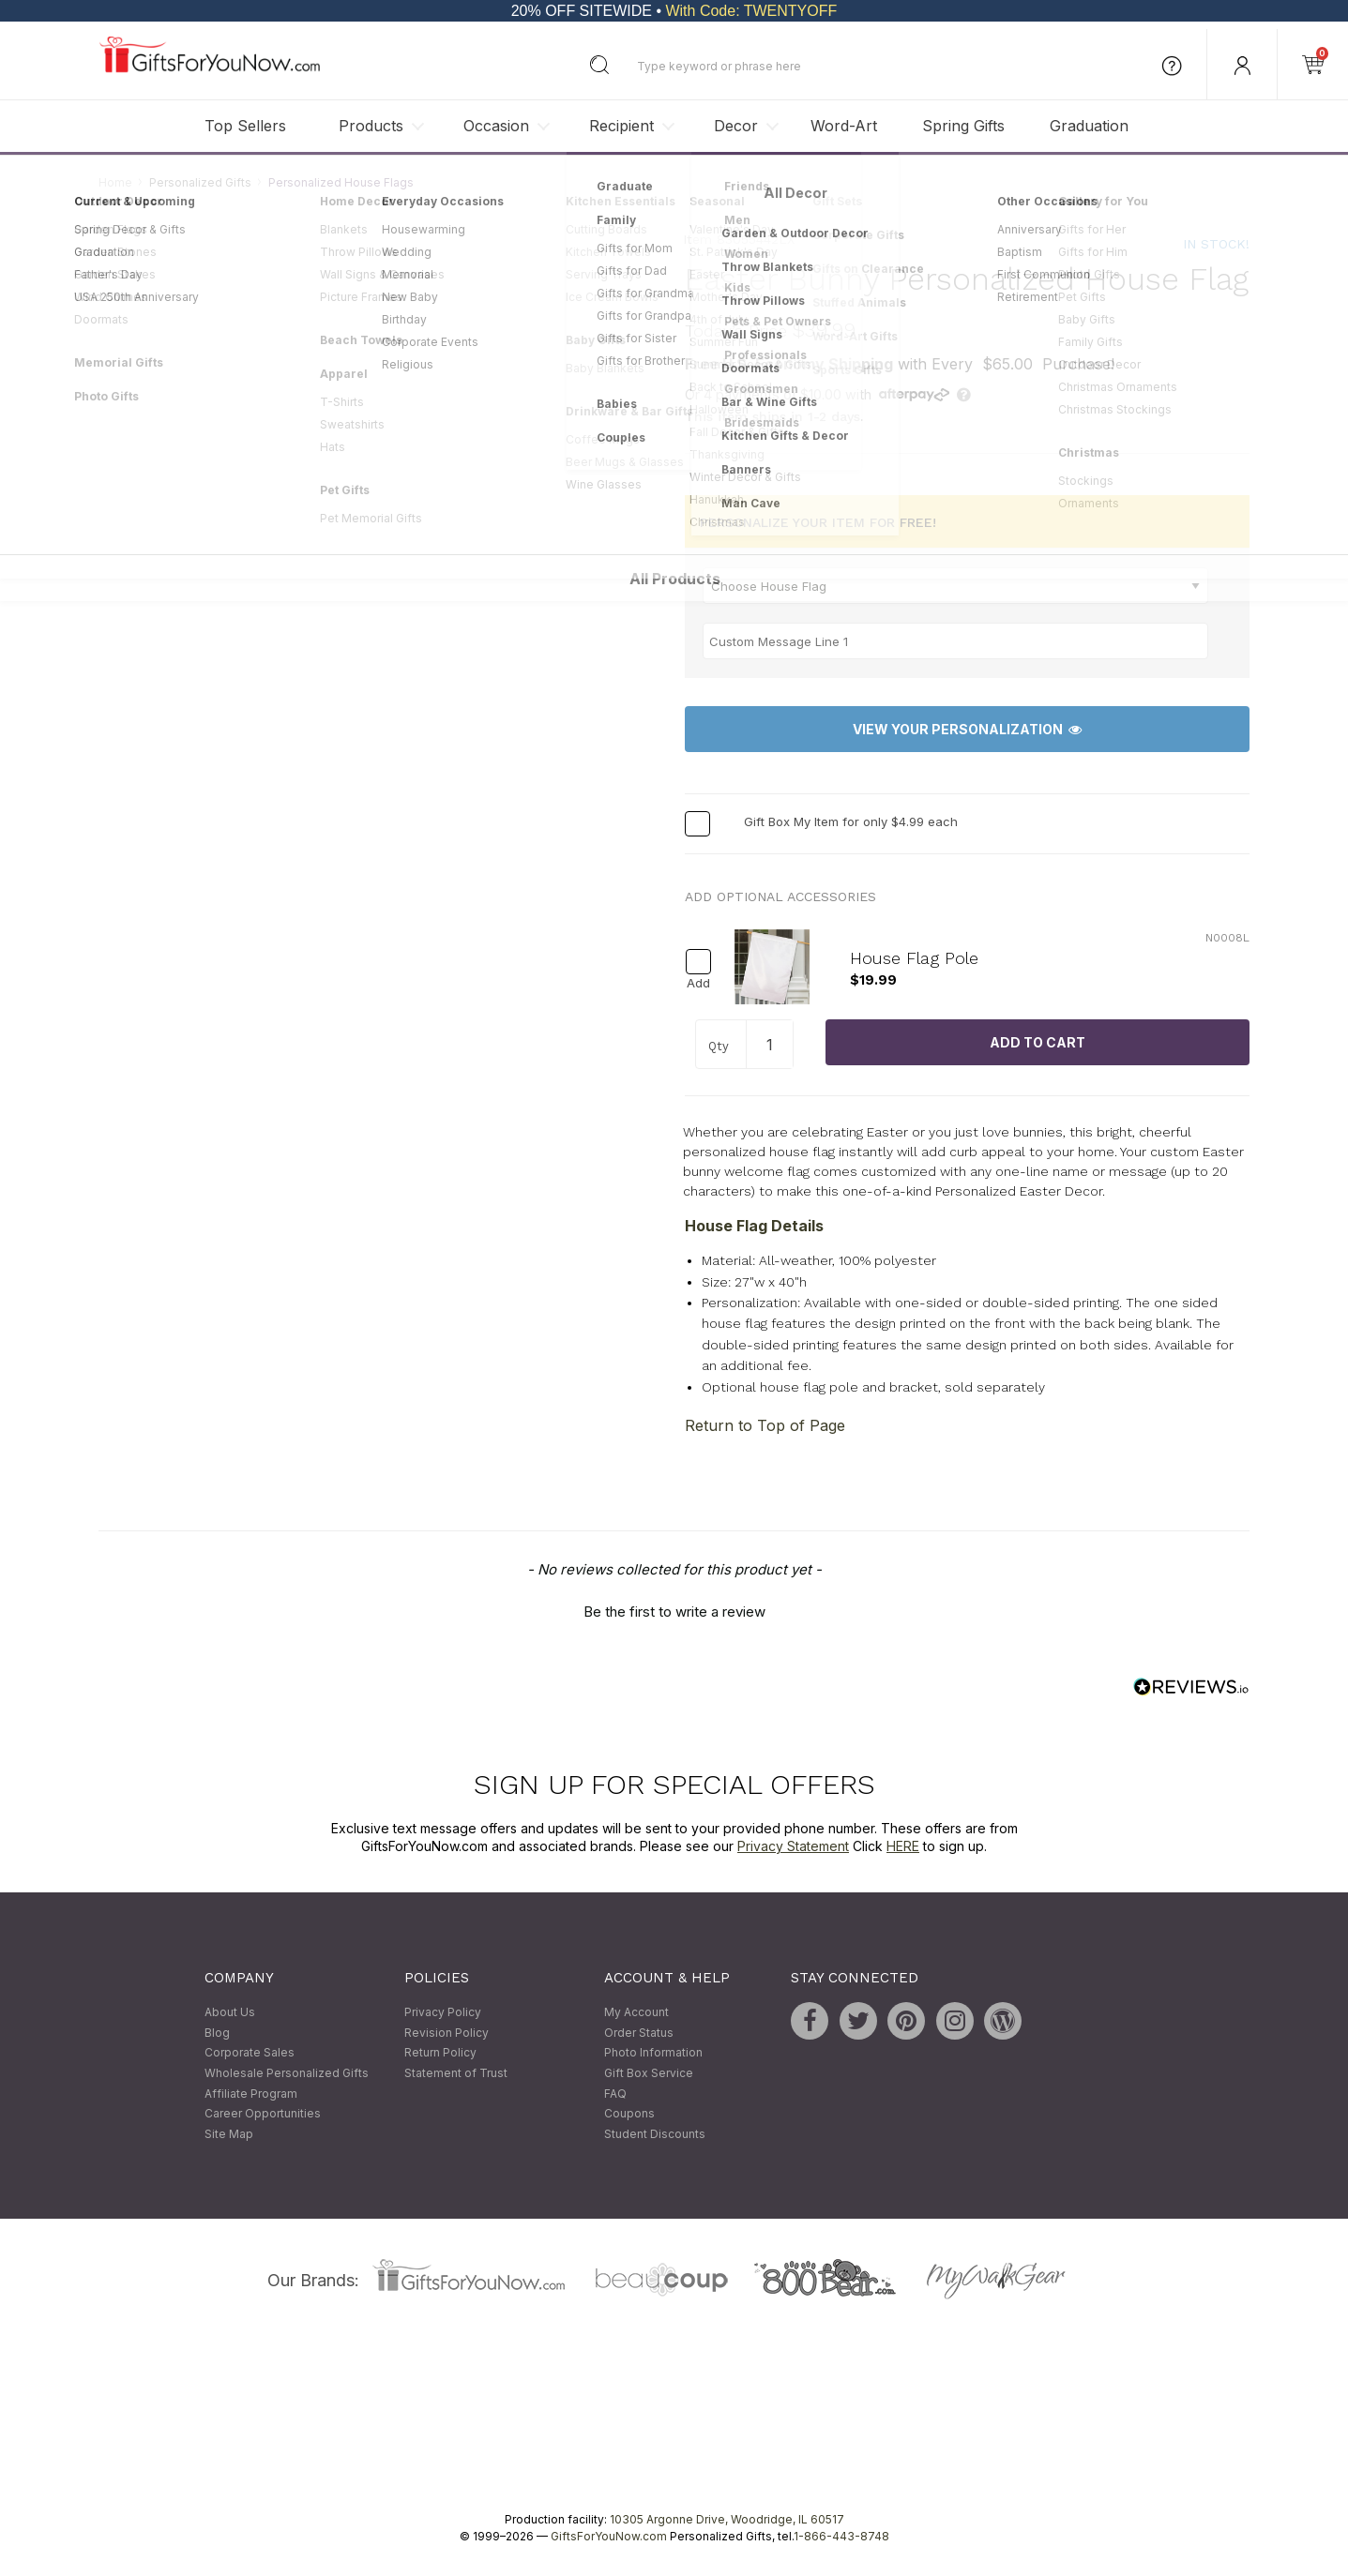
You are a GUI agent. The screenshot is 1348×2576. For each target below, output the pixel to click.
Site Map (228, 2134)
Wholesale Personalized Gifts (286, 2073)
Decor (736, 125)
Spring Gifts (963, 125)
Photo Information (653, 2053)
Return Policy (440, 2053)
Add (698, 983)
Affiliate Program (250, 2093)
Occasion (496, 125)
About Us (229, 2013)
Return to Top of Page (765, 1425)
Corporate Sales (249, 2053)
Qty (718, 1046)
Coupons (629, 2114)
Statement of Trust (455, 2073)
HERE (902, 1847)
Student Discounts (654, 2134)
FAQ (615, 2093)
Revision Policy (446, 2033)
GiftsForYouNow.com (609, 2537)
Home (115, 182)
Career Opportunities (262, 2114)
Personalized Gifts (200, 182)
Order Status (639, 2033)
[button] (674, 1609)
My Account (636, 2013)
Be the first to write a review (674, 1611)
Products (371, 125)
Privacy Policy (442, 2013)
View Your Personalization (967, 729)
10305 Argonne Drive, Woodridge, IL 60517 (727, 2520)
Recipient (621, 125)
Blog (217, 2033)
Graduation (1089, 125)
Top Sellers (245, 125)
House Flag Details (754, 1226)
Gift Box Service (648, 2073)
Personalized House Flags (341, 182)
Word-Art (843, 125)
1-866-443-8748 (841, 2537)
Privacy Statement (793, 1847)
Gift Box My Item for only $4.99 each (851, 822)
